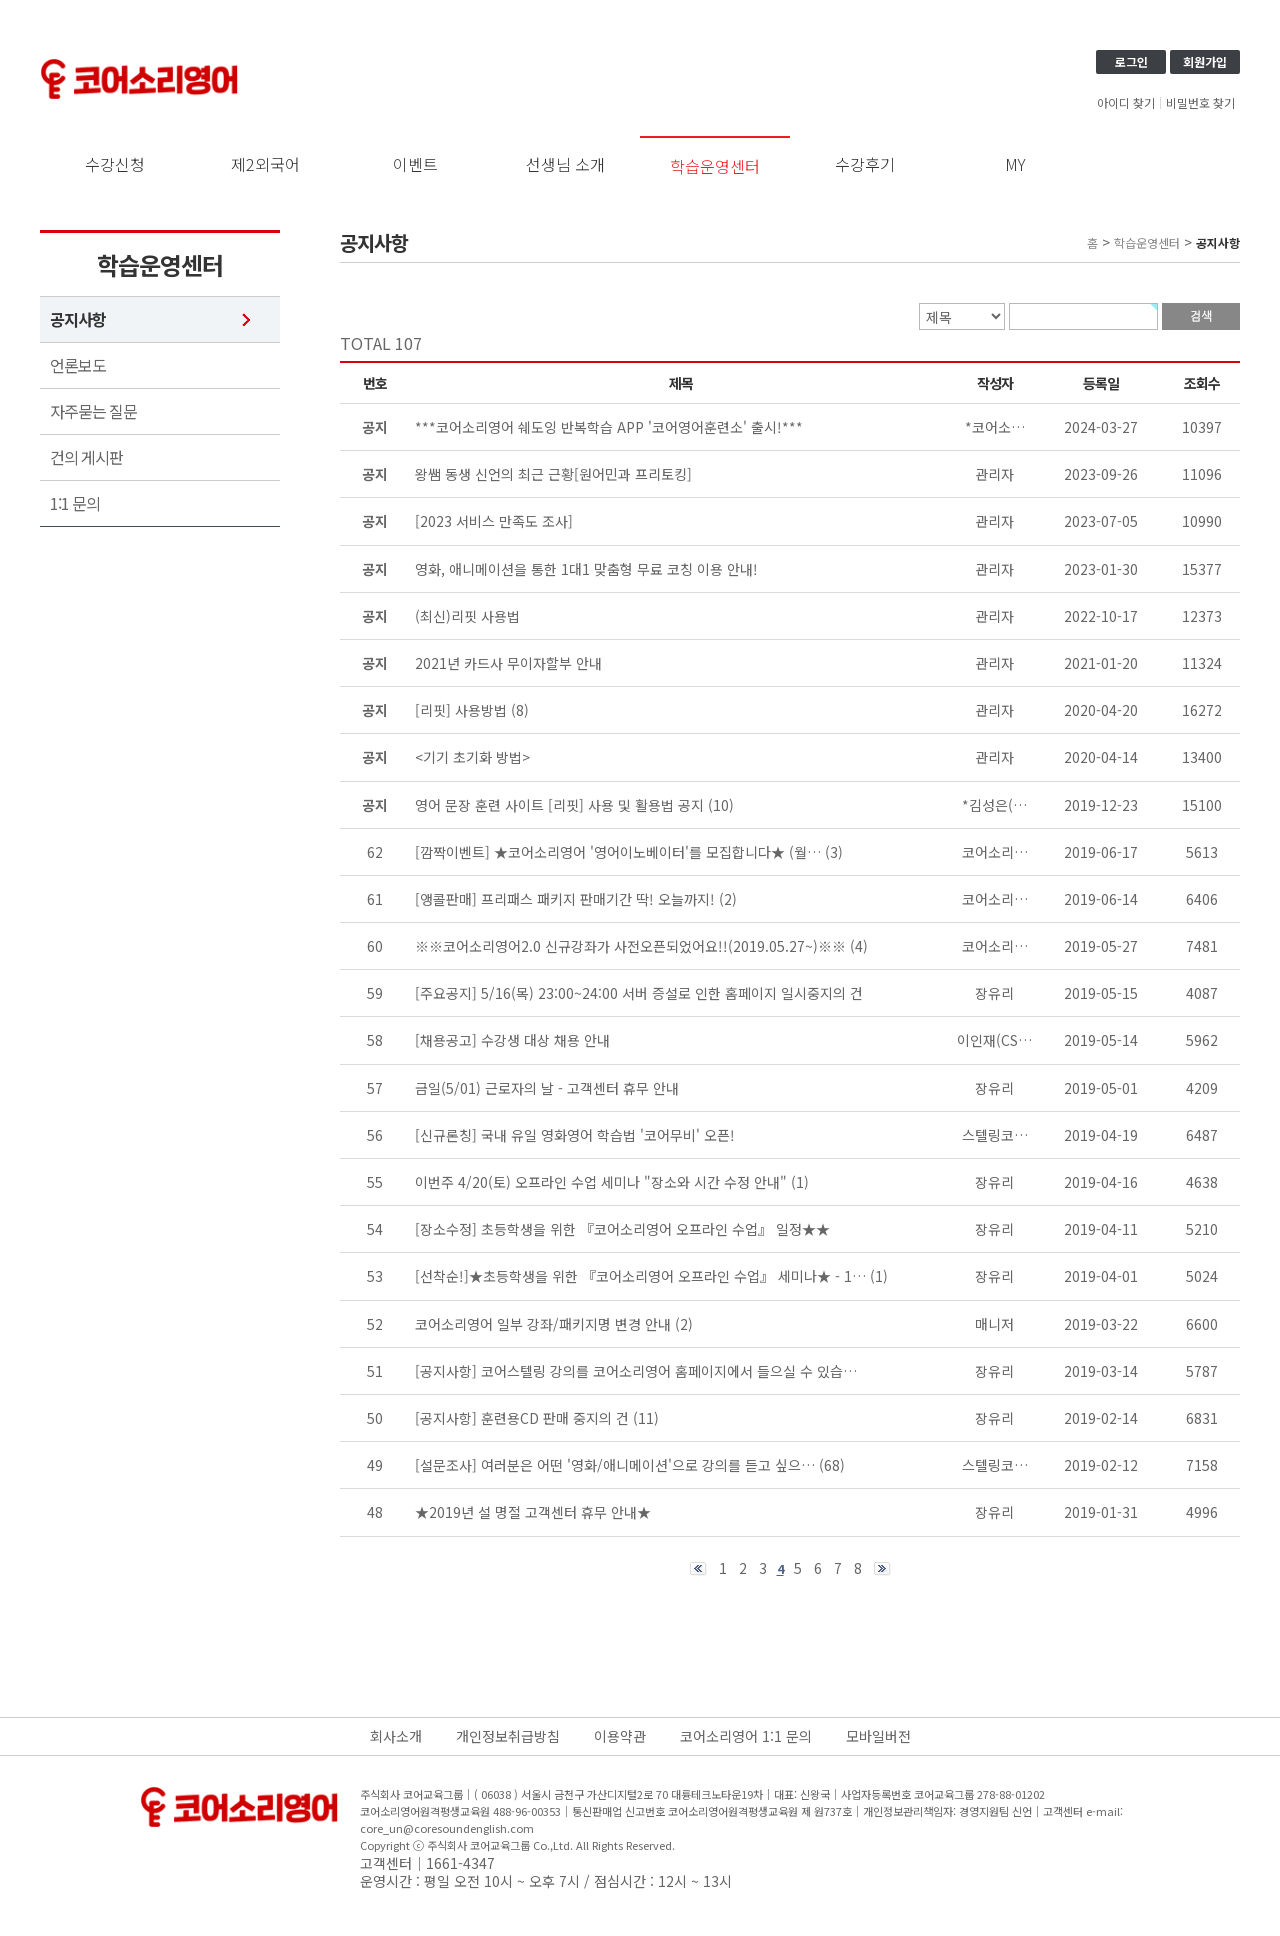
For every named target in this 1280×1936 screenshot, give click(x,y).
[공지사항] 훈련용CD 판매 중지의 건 (522, 1418)
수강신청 (115, 164)
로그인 (1131, 61)
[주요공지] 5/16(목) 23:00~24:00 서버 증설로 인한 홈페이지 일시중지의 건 (639, 993)
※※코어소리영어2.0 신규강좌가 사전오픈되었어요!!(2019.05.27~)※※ (630, 946)
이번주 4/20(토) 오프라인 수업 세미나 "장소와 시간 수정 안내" (601, 1182)
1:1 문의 (75, 503)
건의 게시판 (86, 457)
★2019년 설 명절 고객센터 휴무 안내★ (533, 1512)
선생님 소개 (565, 164)
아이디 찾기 (1126, 103)
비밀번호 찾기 (1200, 103)
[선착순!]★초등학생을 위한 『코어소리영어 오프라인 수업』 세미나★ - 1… (640, 1276)
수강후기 (865, 164)
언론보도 (78, 365)
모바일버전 (878, 1736)
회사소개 (396, 1736)
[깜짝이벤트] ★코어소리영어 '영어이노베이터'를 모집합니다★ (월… (618, 852)
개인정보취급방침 (508, 1736)
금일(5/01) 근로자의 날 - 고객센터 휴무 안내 (547, 1088)
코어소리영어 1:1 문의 (746, 1736)
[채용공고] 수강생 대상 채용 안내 (512, 1040)
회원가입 (1205, 61)
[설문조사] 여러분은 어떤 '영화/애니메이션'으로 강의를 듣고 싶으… (615, 1465)
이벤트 (415, 164)
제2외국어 (265, 164)
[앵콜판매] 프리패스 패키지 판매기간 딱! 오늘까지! (565, 899)
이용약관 (620, 1736)
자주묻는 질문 (93, 411)
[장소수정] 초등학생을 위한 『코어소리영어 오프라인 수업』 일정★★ (622, 1229)
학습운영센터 (715, 166)
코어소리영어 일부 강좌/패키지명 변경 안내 (543, 1324)
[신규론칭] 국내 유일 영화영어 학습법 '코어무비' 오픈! (575, 1135)
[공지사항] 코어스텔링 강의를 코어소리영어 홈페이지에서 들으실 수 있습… (636, 1371)
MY (1015, 164)
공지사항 (78, 319)
